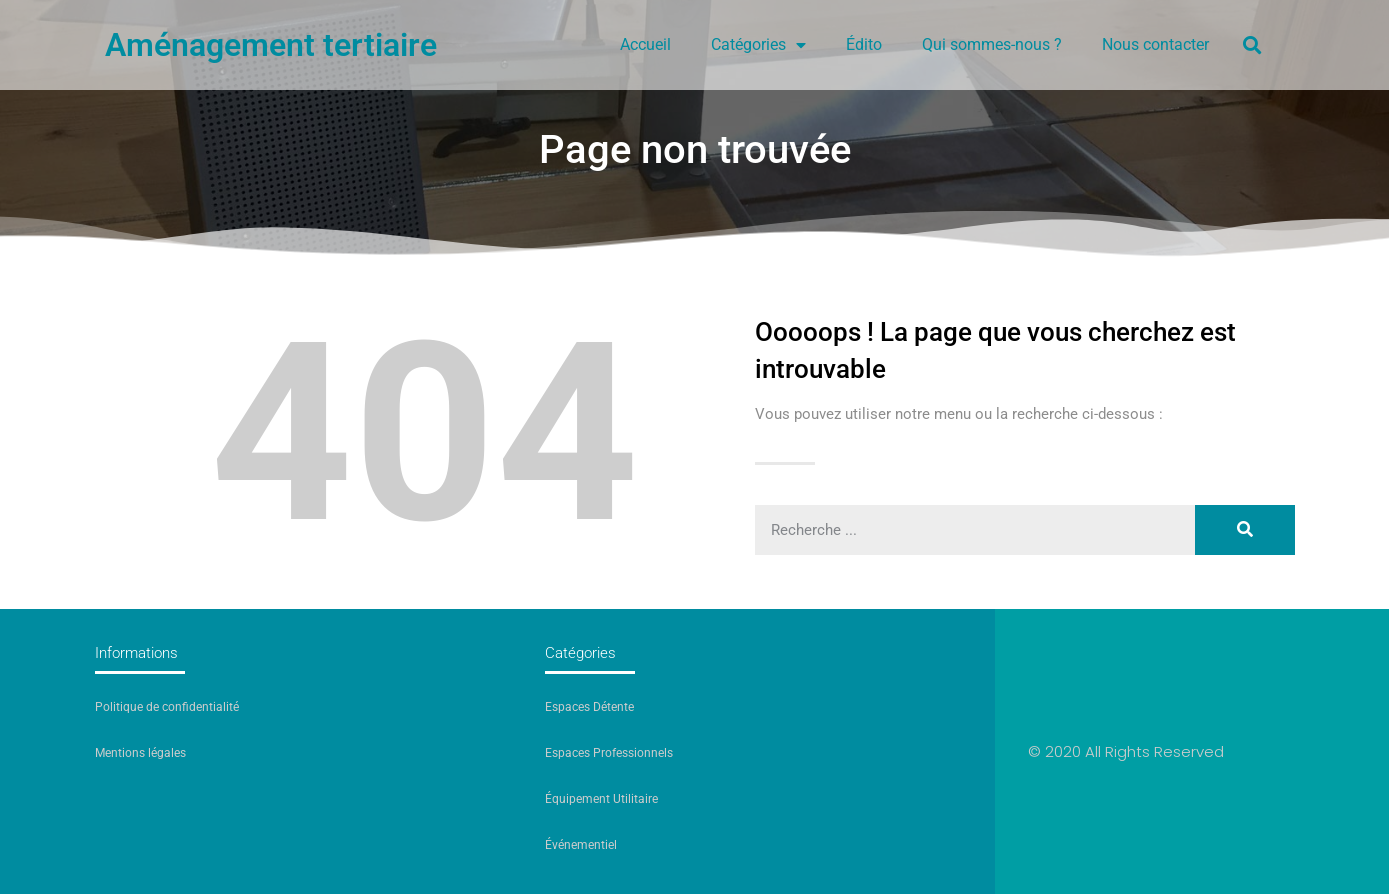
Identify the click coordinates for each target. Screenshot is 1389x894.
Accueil (645, 44)
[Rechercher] (1245, 530)
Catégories (758, 45)
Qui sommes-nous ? (992, 44)
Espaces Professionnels (609, 753)
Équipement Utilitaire (601, 799)
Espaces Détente (589, 707)
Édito (864, 44)
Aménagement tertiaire (271, 45)
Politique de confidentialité (167, 707)
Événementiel (581, 845)
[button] (1252, 45)
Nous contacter (1155, 44)
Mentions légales (140, 753)
